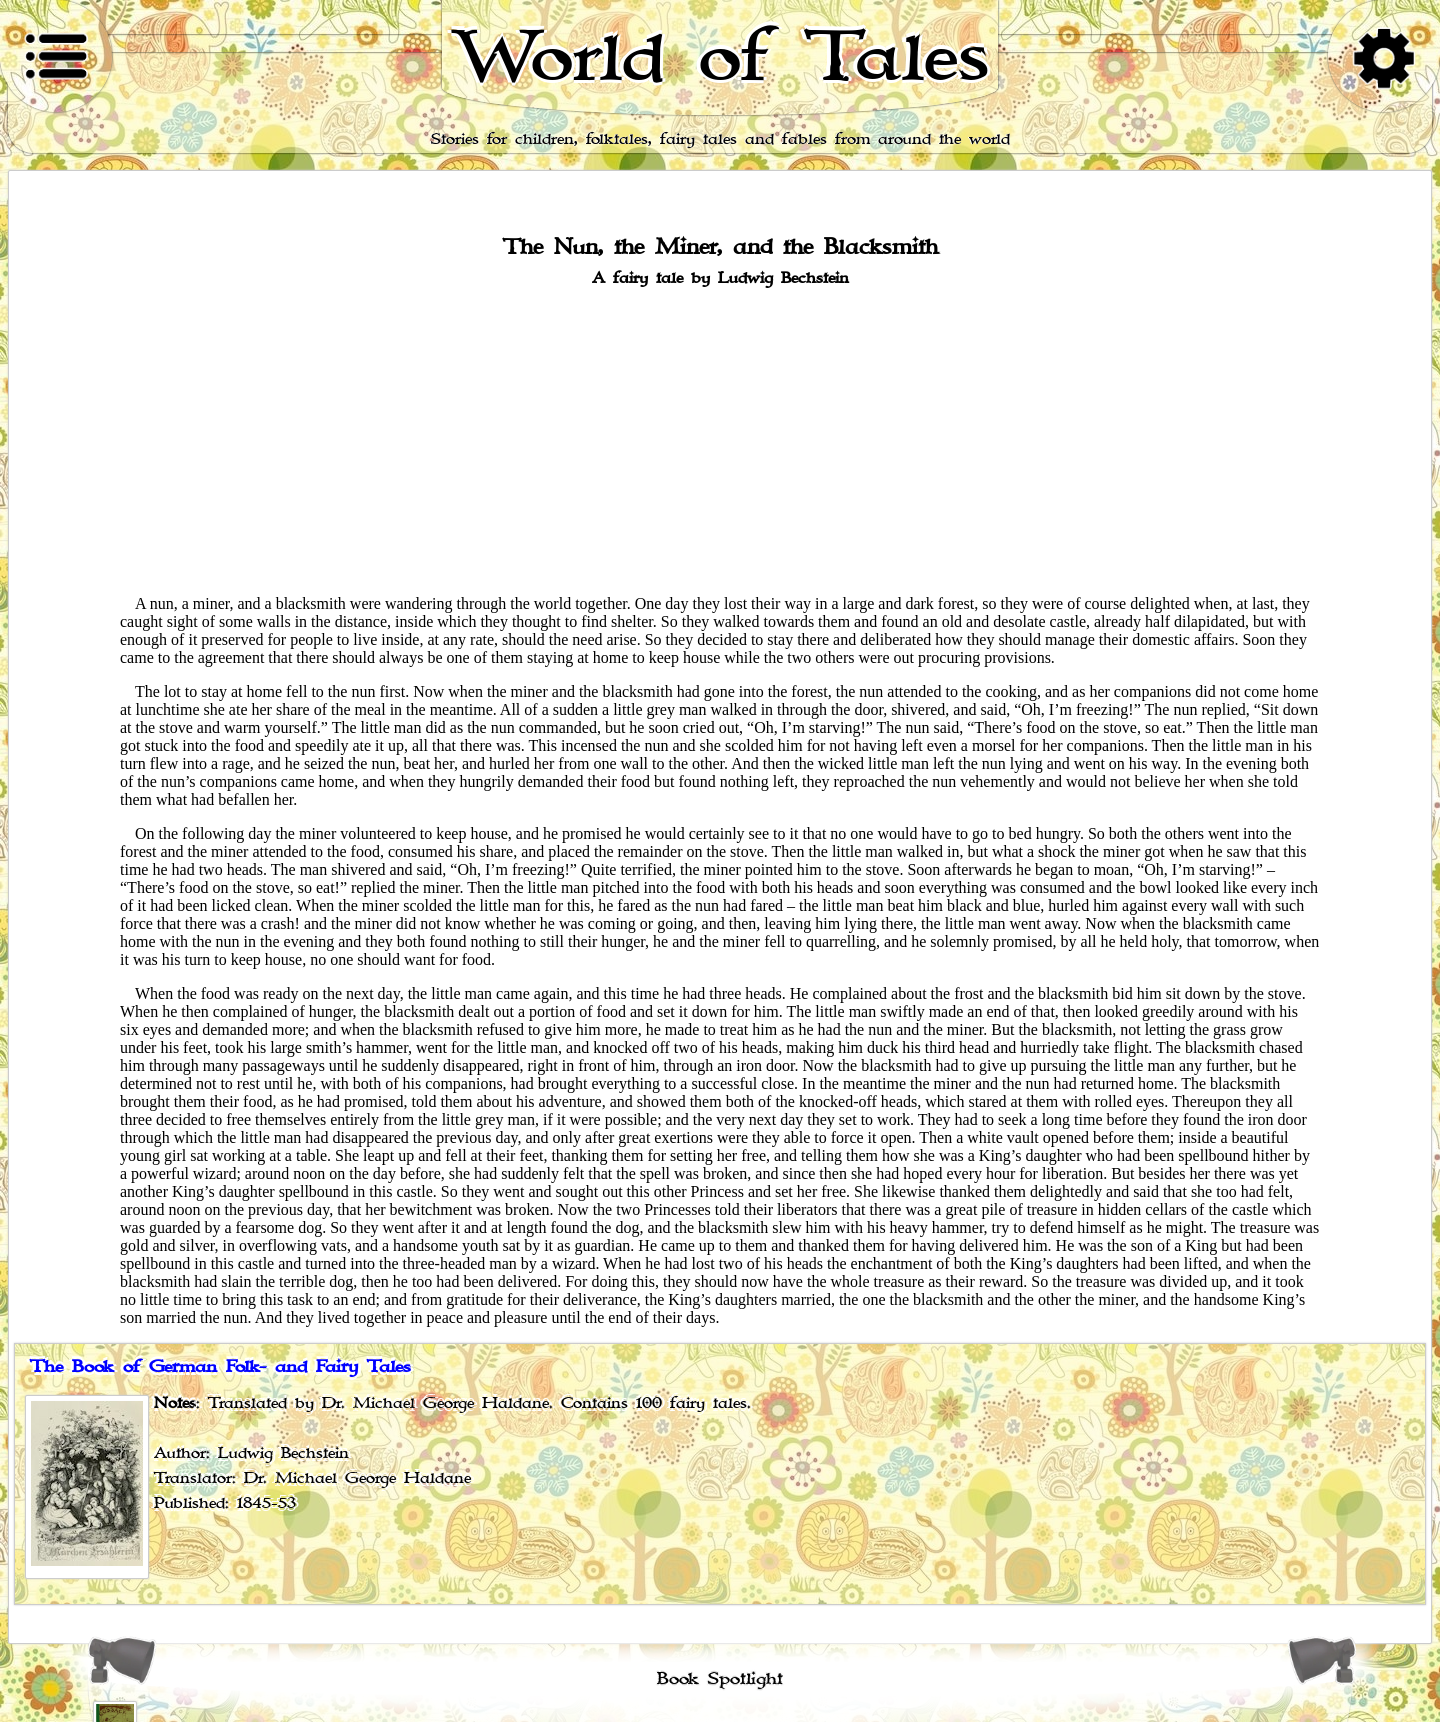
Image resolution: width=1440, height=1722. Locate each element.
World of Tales (720, 57)
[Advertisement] (720, 439)
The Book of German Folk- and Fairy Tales (220, 1367)
